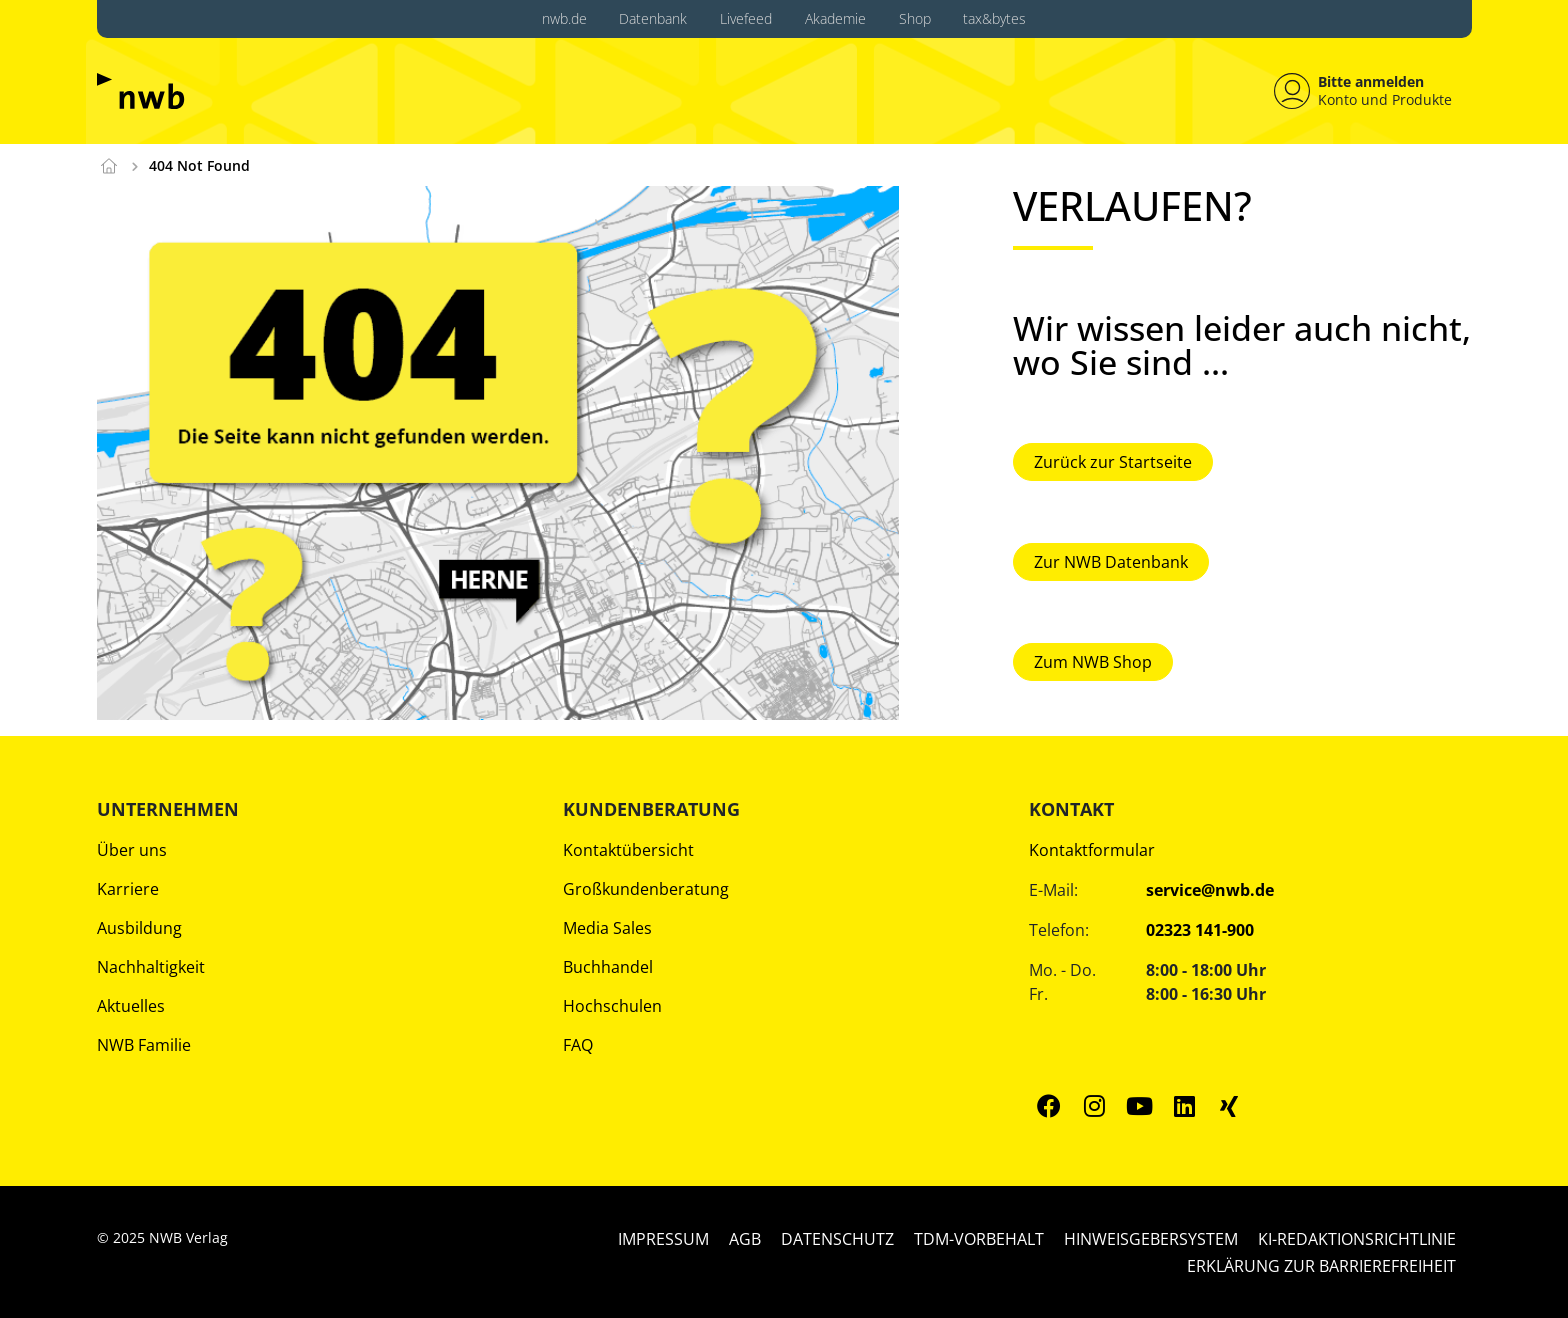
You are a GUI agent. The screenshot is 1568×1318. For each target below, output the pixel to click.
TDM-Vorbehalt (979, 1238)
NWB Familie (144, 1044)
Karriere (128, 888)
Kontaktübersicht (628, 849)
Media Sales (607, 927)
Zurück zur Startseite (1113, 461)
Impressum (663, 1238)
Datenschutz (837, 1238)
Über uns (132, 849)
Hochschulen (612, 1005)
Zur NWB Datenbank (1111, 561)
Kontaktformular (1092, 849)
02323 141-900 (1200, 929)
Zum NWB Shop (1093, 660)
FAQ (578, 1044)
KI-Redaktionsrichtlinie (1357, 1238)
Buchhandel (608, 966)
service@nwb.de (1210, 889)
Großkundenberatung (646, 888)
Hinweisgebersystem (1151, 1238)
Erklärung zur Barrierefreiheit (1321, 1264)
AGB (745, 1238)
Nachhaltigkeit (151, 966)
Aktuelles (131, 1005)
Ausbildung (139, 927)
